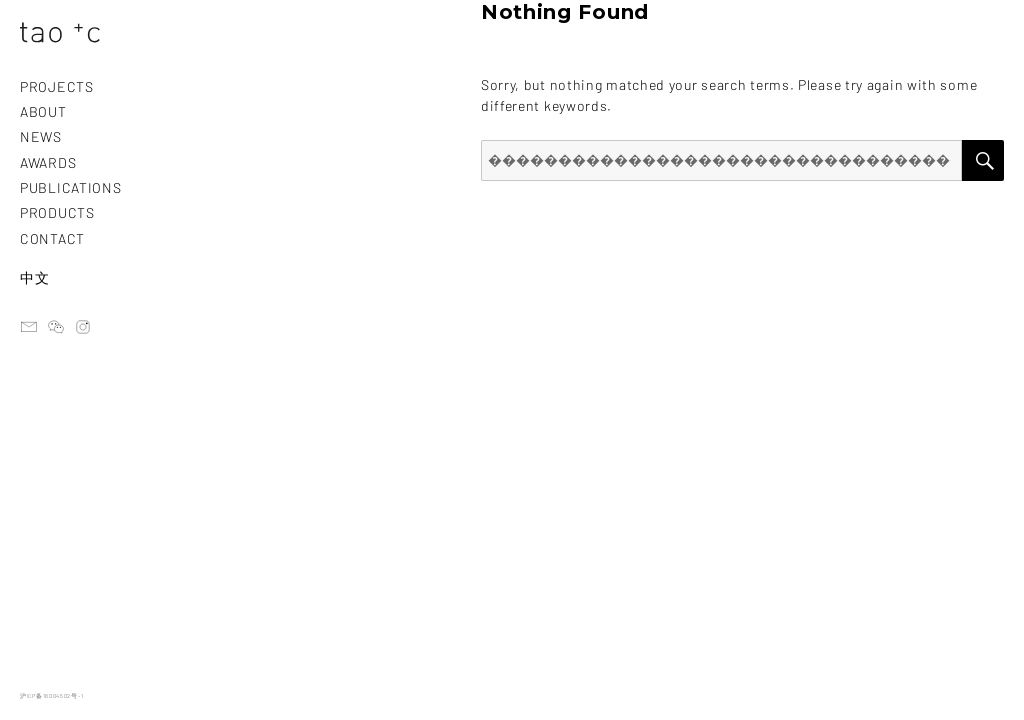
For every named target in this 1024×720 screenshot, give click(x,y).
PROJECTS (57, 86)
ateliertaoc (56, 327)
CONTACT (52, 238)
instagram (83, 327)
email (29, 327)
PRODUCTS (57, 212)
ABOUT (43, 111)
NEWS (41, 136)
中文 (34, 277)
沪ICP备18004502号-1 (51, 695)
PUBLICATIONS (70, 187)
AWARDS (48, 162)
